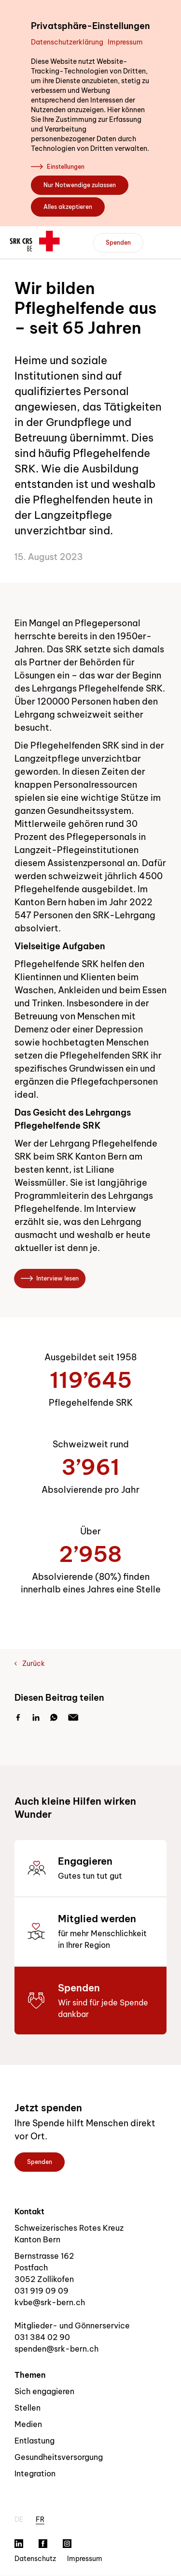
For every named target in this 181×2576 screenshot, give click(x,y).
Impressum (125, 42)
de (19, 2519)
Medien (28, 2424)
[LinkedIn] (36, 1717)
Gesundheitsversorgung (58, 2457)
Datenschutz (35, 2558)
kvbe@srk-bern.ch (49, 2302)
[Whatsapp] (53, 1717)
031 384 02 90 (42, 2337)
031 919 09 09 (41, 2291)
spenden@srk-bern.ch (56, 2349)
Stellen (27, 2408)
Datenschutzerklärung (67, 42)
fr (40, 2519)
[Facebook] (18, 1717)
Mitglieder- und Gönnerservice (72, 2325)
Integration (35, 2473)
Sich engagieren (44, 2391)
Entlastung (34, 2440)
